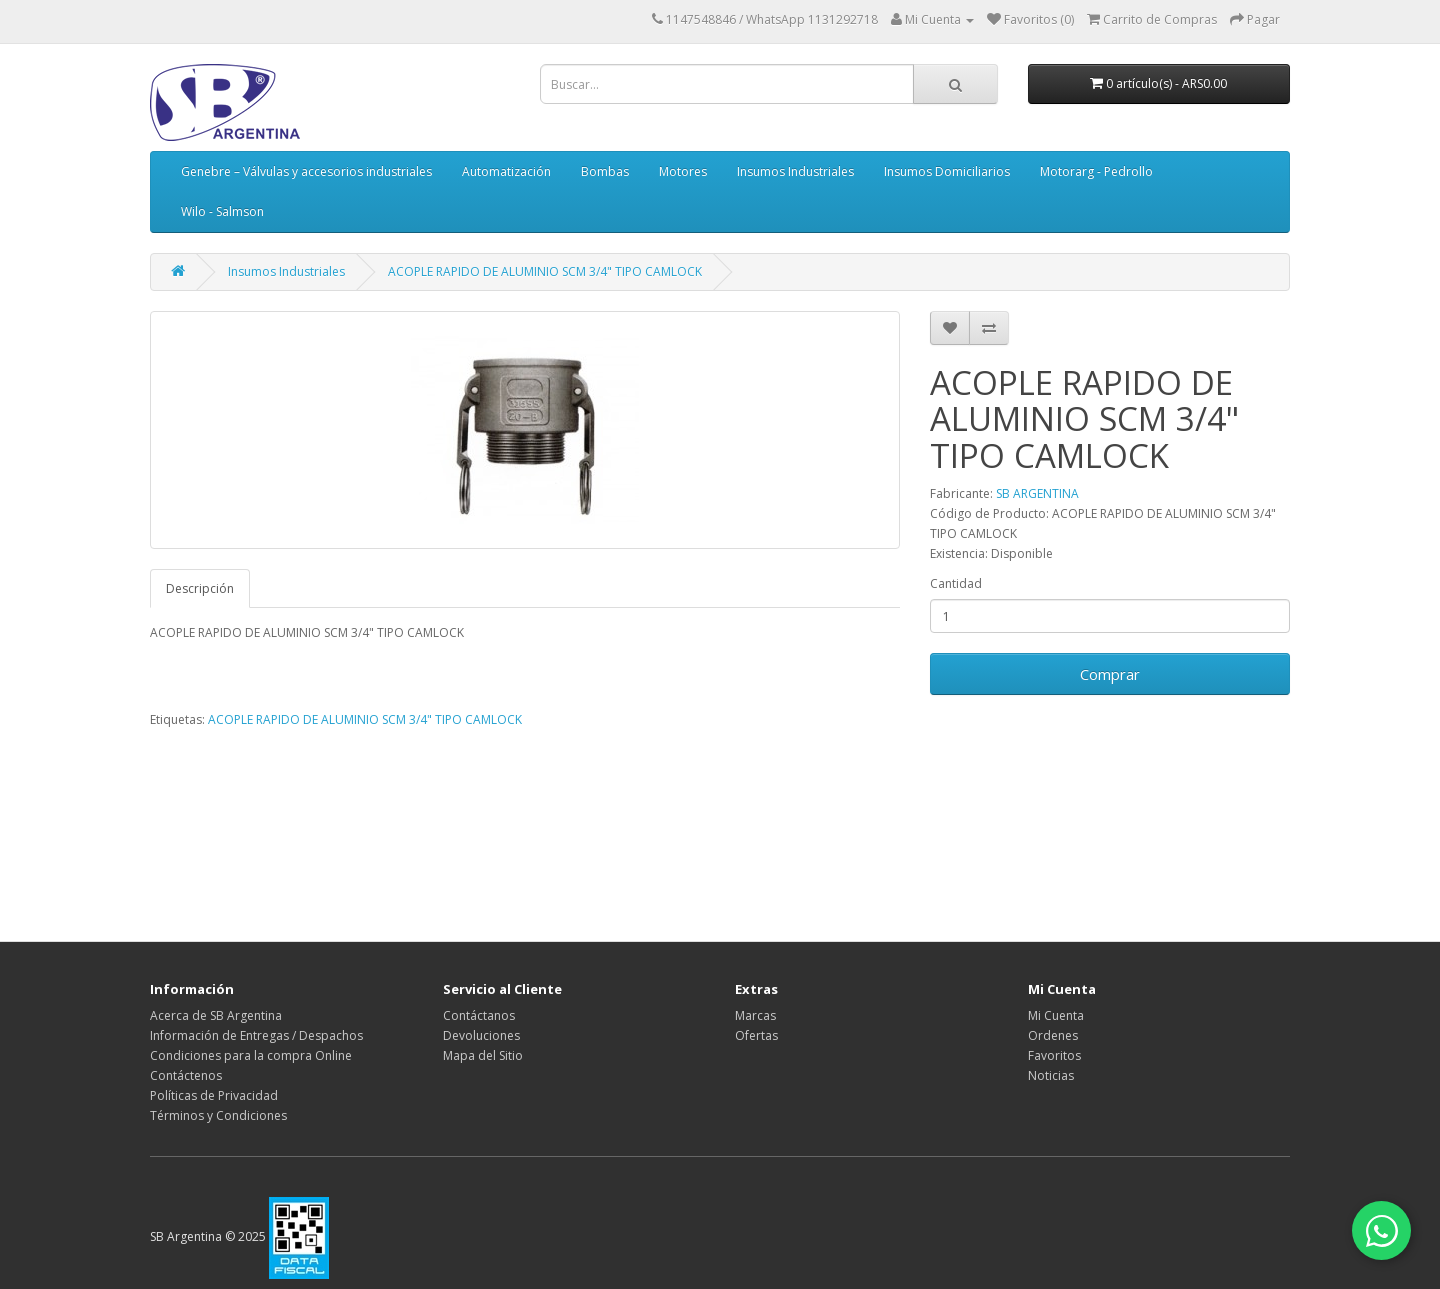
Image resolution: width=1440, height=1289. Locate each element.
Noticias (1051, 1075)
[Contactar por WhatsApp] (1380, 1229)
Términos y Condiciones (218, 1115)
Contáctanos (479, 1015)
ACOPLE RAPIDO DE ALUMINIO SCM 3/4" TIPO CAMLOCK (545, 271)
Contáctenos (186, 1075)
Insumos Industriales (795, 171)
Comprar (1110, 674)
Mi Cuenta (1056, 1015)
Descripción (200, 588)
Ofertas (756, 1035)
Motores (683, 171)
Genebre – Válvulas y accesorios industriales (306, 171)
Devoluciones (481, 1035)
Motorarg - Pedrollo (1096, 171)
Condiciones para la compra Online (251, 1055)
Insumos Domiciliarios (947, 171)
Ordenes (1053, 1035)
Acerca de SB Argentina (216, 1015)
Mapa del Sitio (483, 1055)
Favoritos (1054, 1055)
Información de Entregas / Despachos (256, 1035)
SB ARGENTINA (1037, 493)
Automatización (506, 171)
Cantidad (956, 583)
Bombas (605, 171)
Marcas (755, 1015)
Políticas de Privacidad (214, 1095)
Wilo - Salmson (222, 211)
